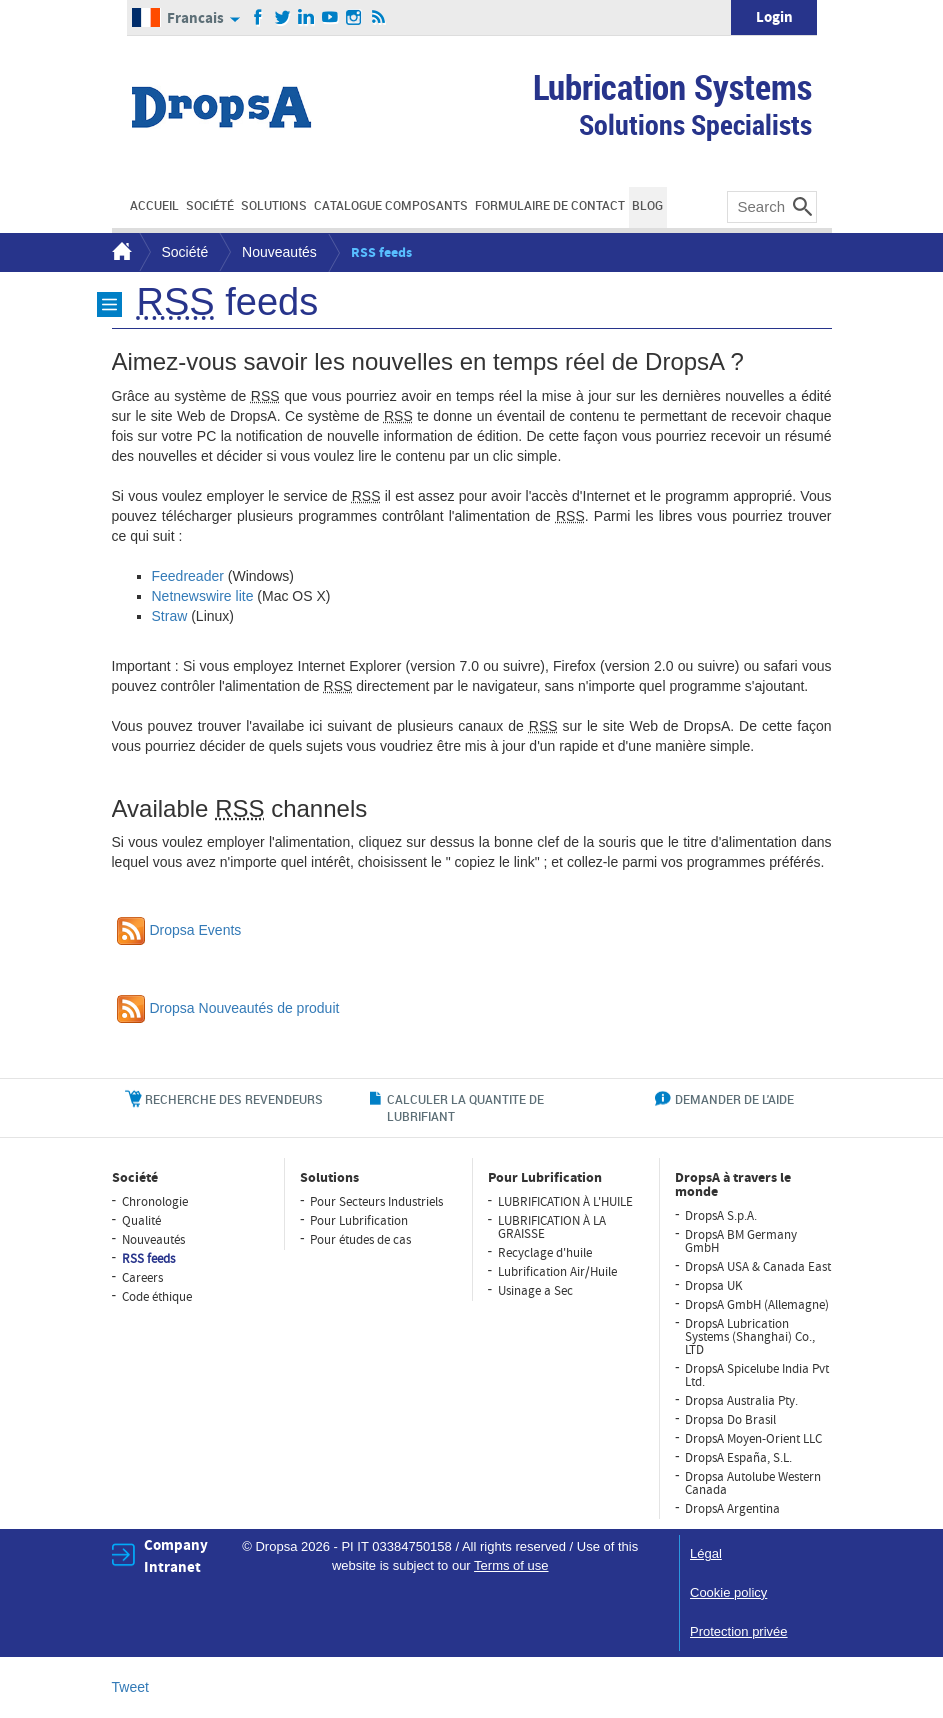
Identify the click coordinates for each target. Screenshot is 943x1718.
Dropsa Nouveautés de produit (228, 1008)
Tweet (130, 1687)
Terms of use (511, 1565)
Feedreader (188, 576)
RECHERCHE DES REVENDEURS (234, 1099)
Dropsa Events (179, 930)
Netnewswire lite (203, 596)
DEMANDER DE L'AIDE (734, 1099)
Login (774, 17)
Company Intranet (176, 1556)
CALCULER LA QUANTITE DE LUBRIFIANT (465, 1107)
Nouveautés (279, 252)
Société (185, 252)
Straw (170, 616)
